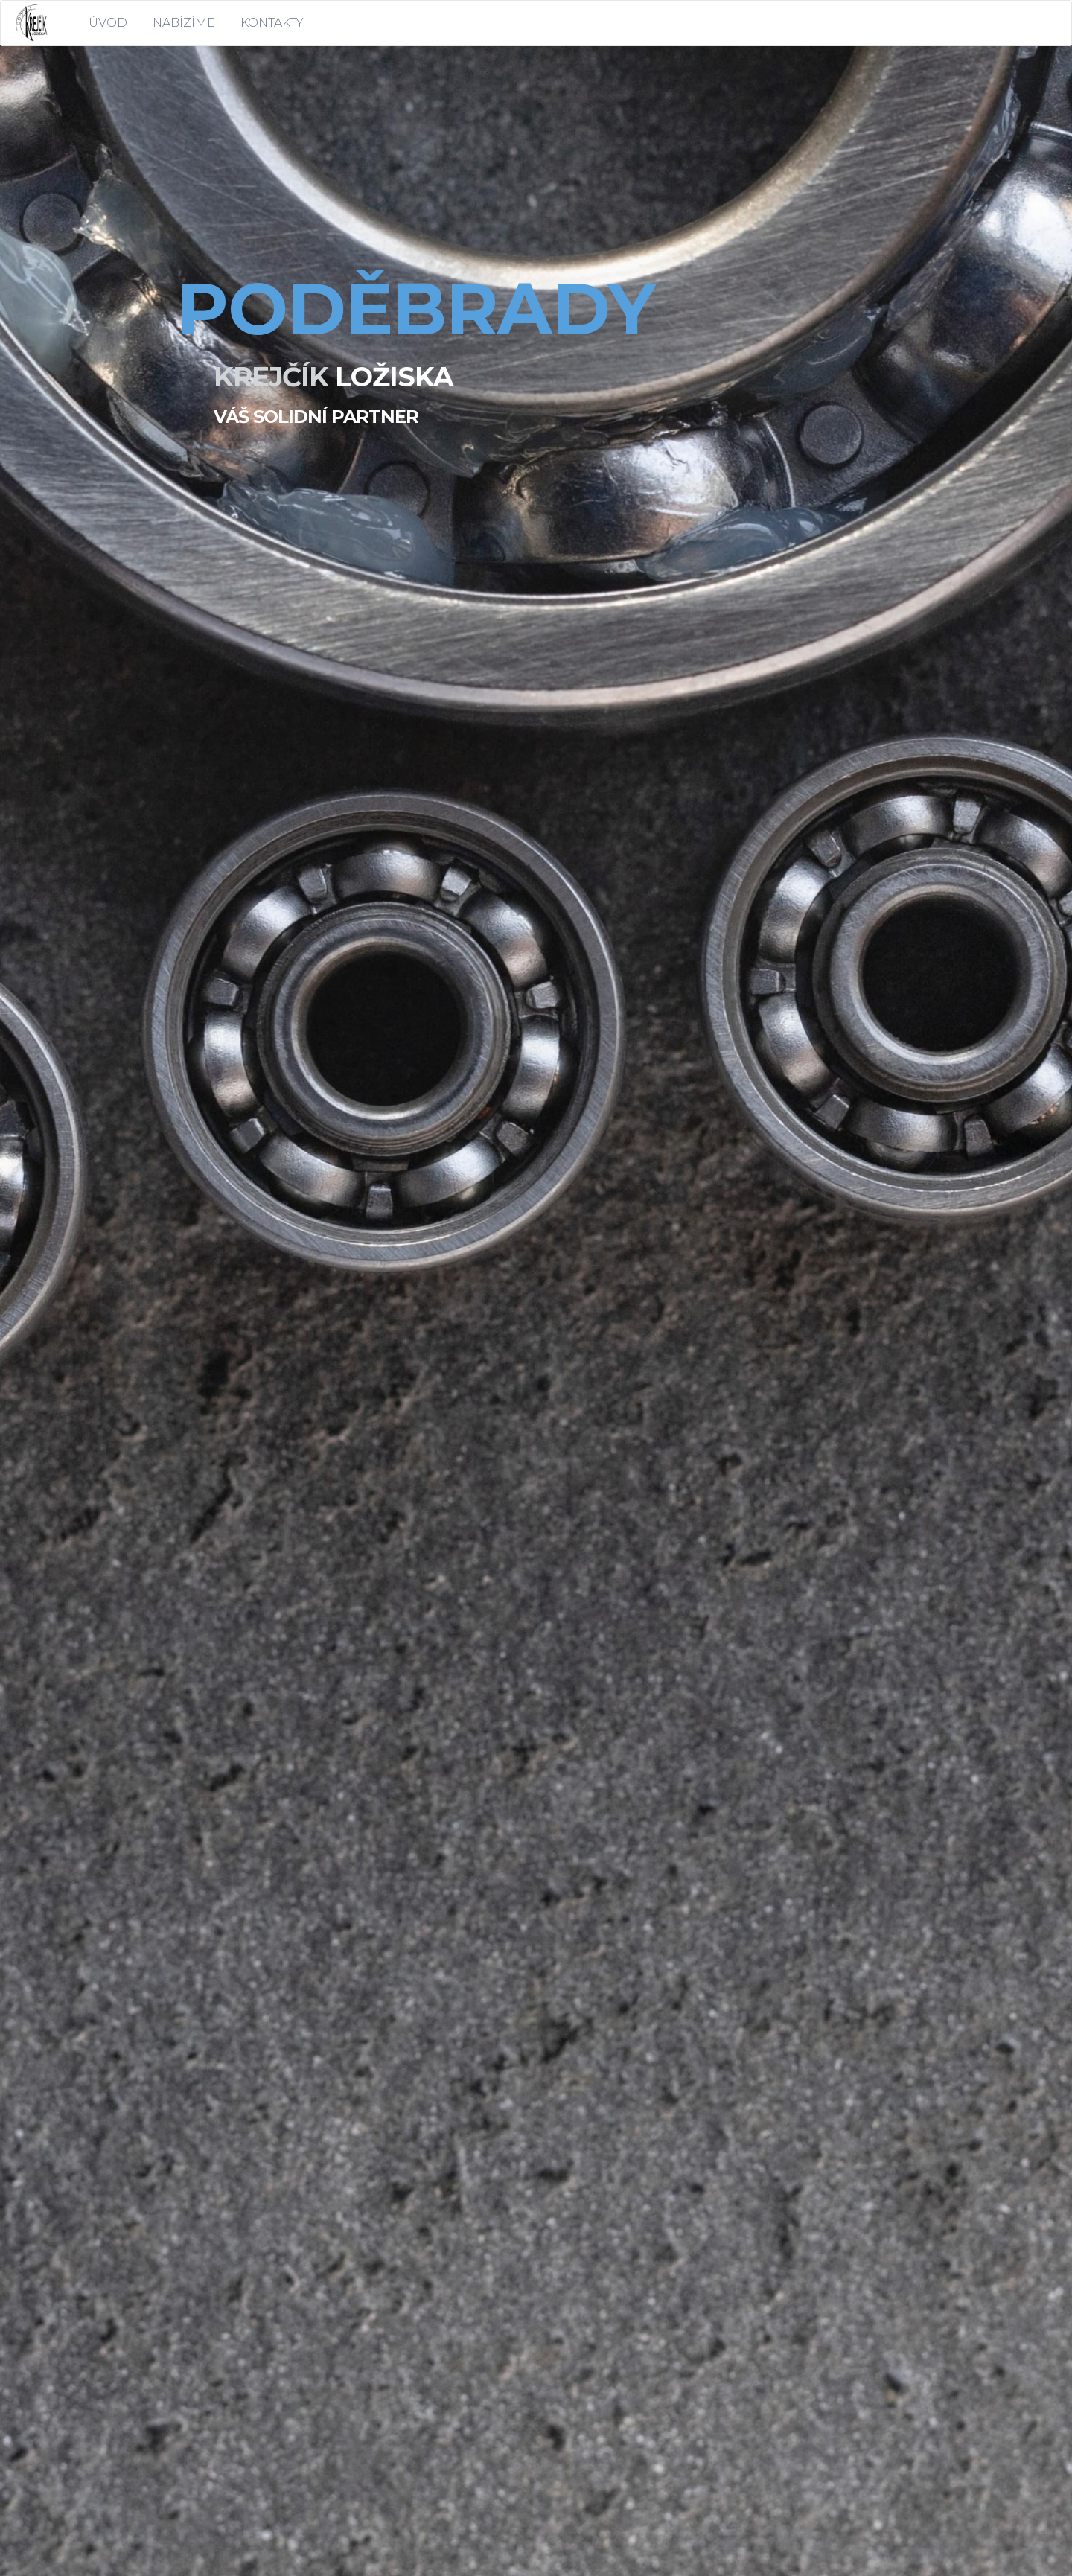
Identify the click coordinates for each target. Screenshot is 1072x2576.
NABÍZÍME (184, 23)
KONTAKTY (272, 23)
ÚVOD (108, 23)
